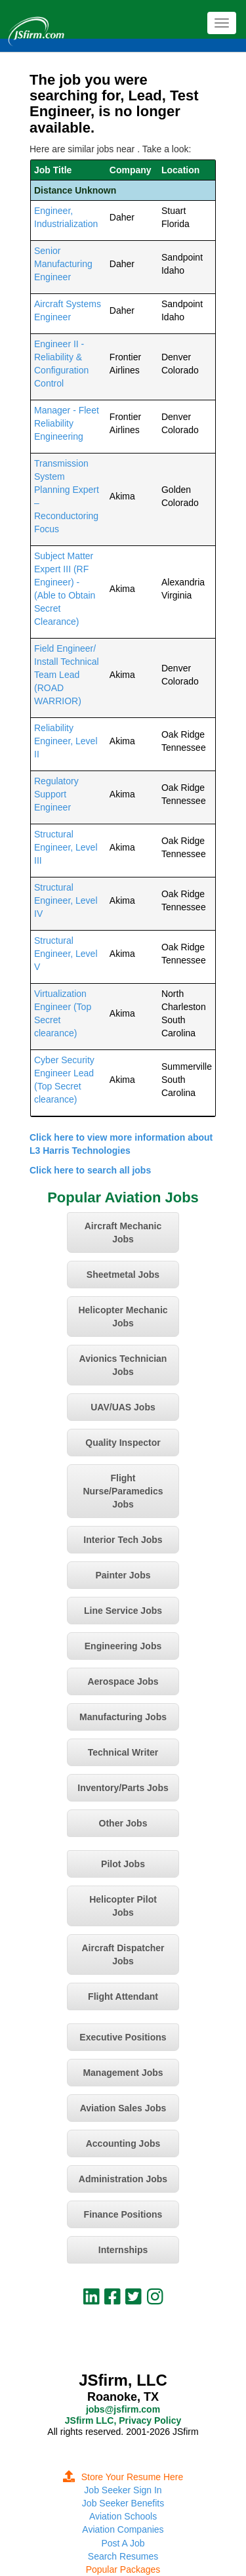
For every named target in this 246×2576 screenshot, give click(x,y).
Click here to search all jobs (90, 1170)
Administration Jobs (123, 2179)
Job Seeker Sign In (122, 2490)
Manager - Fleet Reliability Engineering (66, 423)
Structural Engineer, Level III (66, 847)
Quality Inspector (122, 1442)
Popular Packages (123, 2569)
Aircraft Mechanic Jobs (123, 1232)
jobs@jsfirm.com (123, 2409)
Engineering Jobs (123, 1646)
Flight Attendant (123, 1996)
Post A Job (122, 2543)
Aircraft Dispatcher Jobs (122, 1954)
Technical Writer (123, 1752)
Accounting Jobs (123, 2143)
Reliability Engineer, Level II (66, 741)
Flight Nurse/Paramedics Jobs (123, 1491)
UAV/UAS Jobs (123, 1407)
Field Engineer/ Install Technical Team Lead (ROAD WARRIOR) (66, 674)
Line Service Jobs (123, 1610)
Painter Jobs (122, 1575)
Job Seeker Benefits (123, 2503)
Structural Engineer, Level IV (66, 900)
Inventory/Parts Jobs (123, 1788)
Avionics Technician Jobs (123, 1365)
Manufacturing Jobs (123, 1717)
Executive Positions (122, 2037)
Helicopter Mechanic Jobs (122, 1316)
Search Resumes (123, 2556)
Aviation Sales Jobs (123, 2108)
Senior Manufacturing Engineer (63, 263)
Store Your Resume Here (123, 2477)
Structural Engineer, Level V (66, 953)
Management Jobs (123, 2072)
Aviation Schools (123, 2516)
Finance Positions (123, 2214)
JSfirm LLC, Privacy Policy (123, 2420)
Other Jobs (123, 1823)
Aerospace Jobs (122, 1681)
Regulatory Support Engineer (56, 794)
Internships (123, 2250)
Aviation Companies (122, 2529)
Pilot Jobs (123, 1864)
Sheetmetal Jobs (123, 1274)
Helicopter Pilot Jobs (123, 1906)
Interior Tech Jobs (122, 1539)
